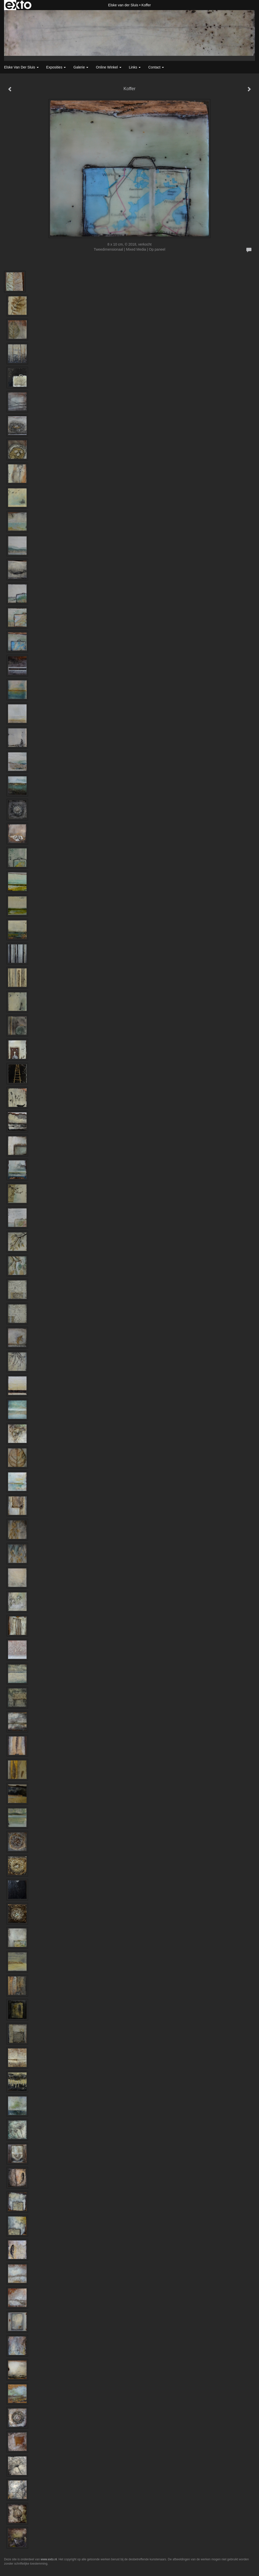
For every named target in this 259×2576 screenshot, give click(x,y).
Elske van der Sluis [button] (21, 67)
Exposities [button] (56, 67)
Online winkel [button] (108, 67)
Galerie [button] (80, 67)
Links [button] (135, 67)
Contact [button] (156, 67)
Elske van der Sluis (123, 5)
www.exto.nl (49, 2559)
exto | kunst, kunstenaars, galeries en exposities (18, 5)
